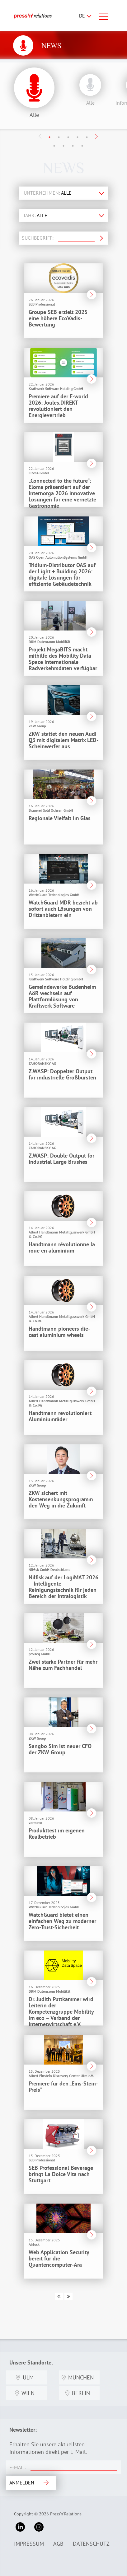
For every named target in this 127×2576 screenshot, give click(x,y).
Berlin (81, 2393)
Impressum (29, 2543)
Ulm (28, 2377)
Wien (28, 2393)
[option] (89, 88)
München (81, 2377)
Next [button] (96, 136)
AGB (58, 2543)
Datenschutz (91, 2543)
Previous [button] (40, 136)
